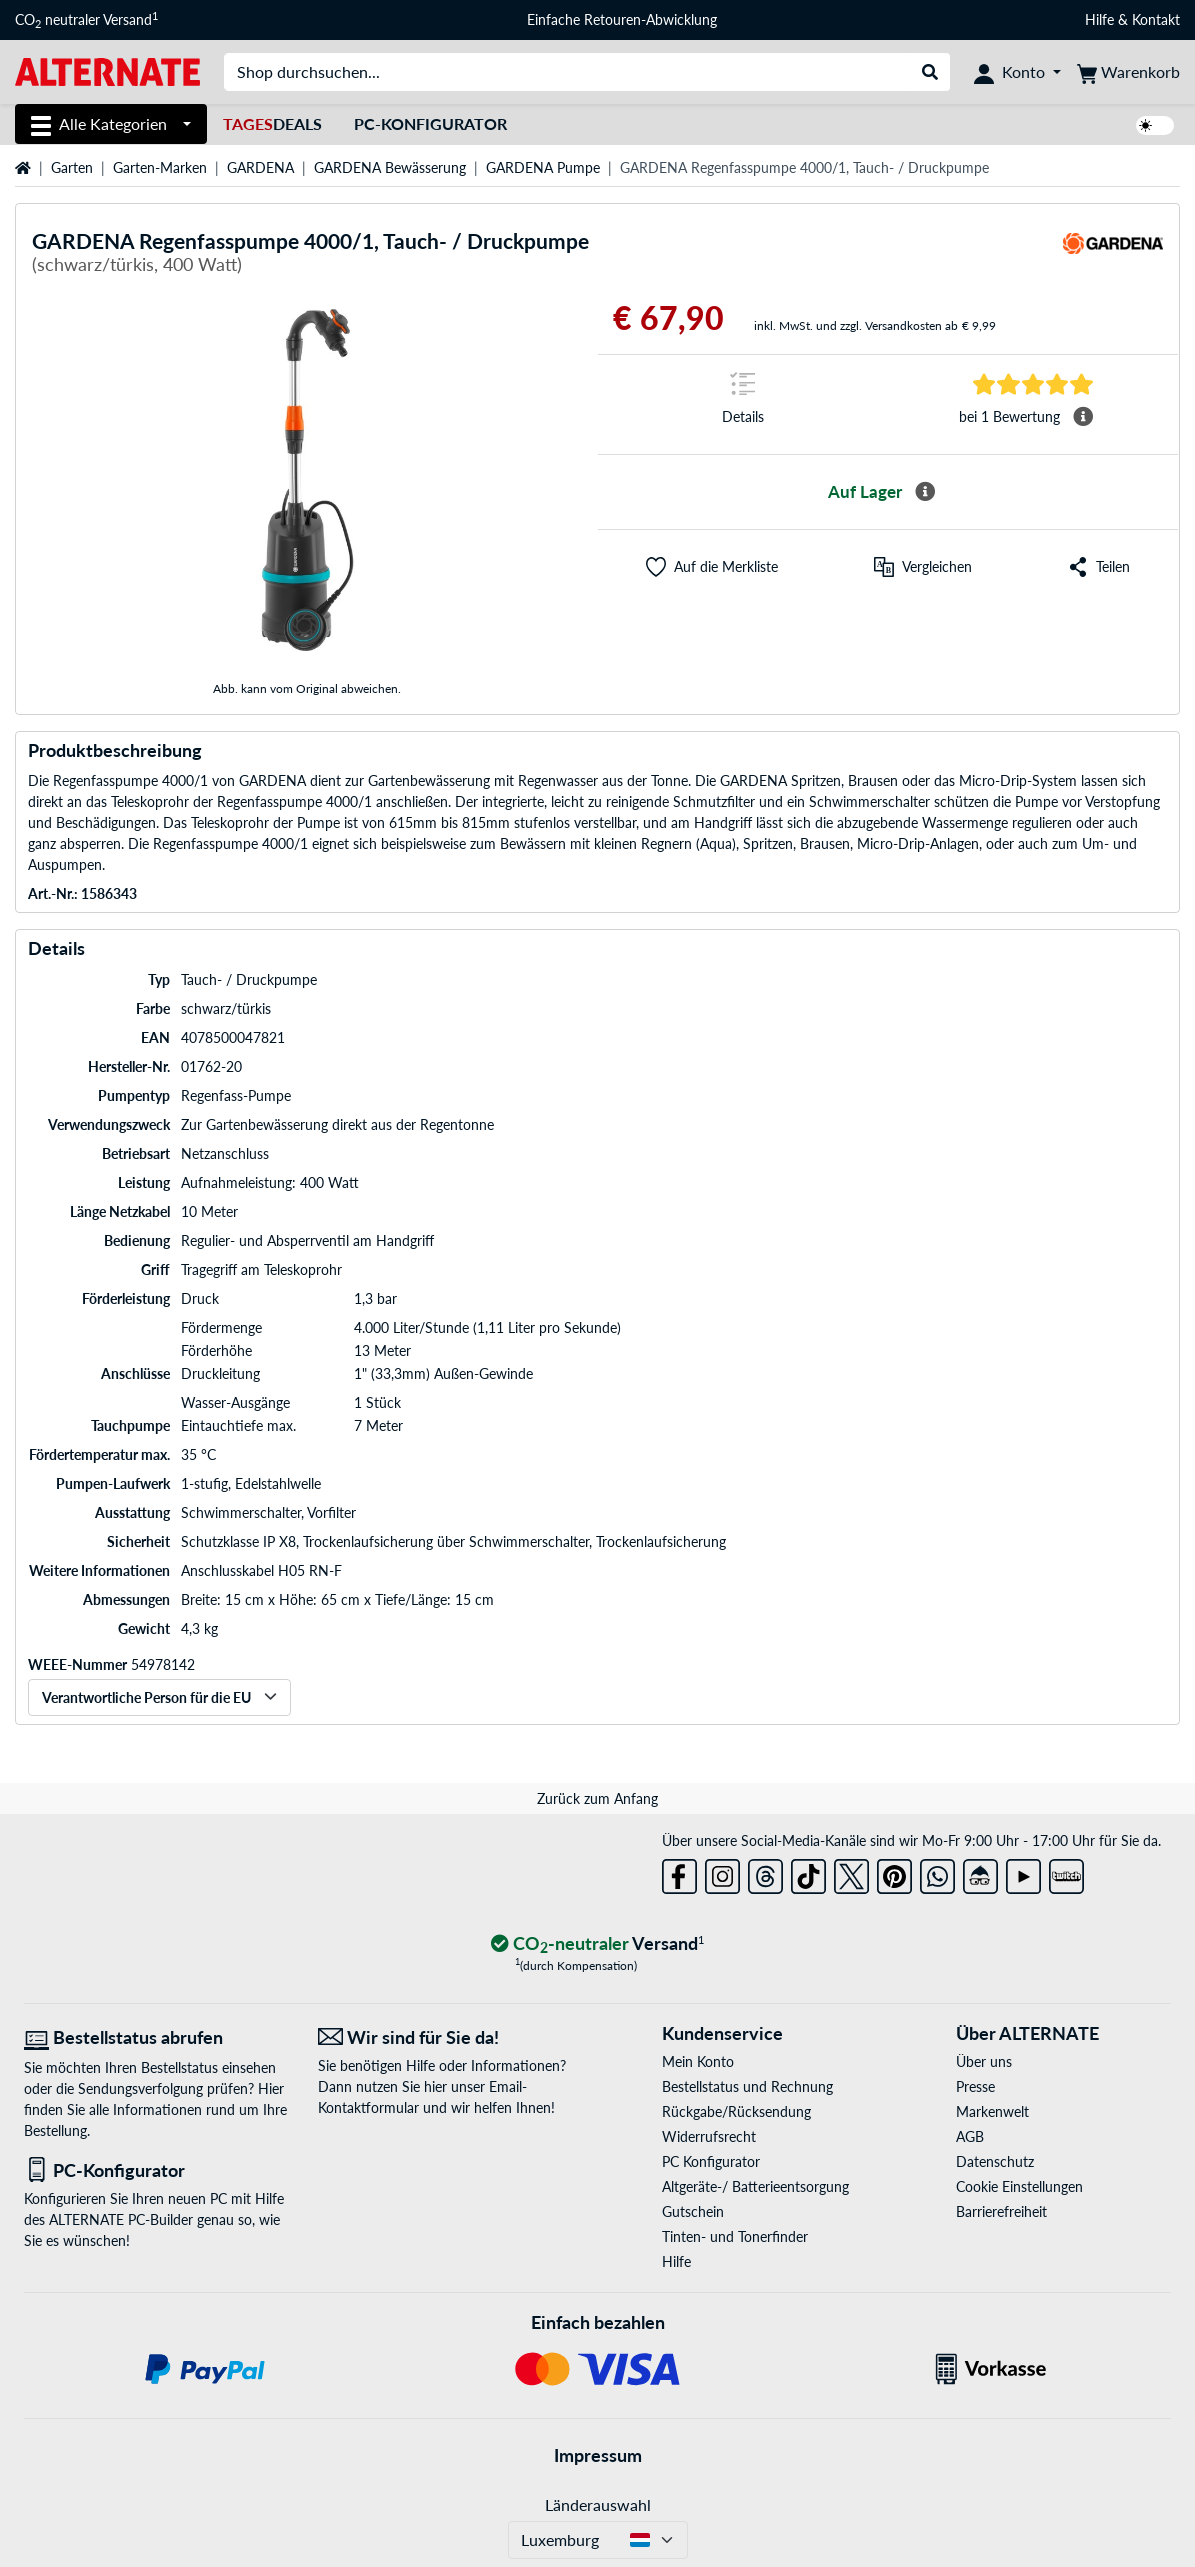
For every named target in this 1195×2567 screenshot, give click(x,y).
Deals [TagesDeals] (272, 123)
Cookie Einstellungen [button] (1019, 2186)
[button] (712, 567)
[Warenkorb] (1128, 72)
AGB (970, 2136)
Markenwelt (992, 2111)
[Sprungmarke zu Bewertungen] (1033, 383)
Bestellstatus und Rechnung (747, 2086)
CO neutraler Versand (86, 20)
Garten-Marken (160, 167)
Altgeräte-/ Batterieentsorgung (755, 2186)
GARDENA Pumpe (543, 167)
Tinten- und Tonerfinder (735, 2236)
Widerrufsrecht (709, 2136)
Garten (72, 167)
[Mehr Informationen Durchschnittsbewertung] (1083, 417)
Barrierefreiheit (1001, 2211)
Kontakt (1156, 19)
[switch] (1155, 125)
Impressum (598, 2455)
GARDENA (260, 167)
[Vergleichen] (923, 567)
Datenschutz (995, 2161)
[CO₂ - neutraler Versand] (598, 1944)
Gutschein (693, 2211)
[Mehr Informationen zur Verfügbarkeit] (925, 492)
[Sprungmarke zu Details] (743, 404)
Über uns (984, 2061)
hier (435, 2086)
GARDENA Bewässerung (390, 167)
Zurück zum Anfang (597, 1798)
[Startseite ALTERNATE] (107, 70)
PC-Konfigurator (430, 123)
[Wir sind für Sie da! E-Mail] (450, 2037)
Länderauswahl (598, 2504)
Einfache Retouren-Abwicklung (622, 19)
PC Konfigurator (711, 2161)
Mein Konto (698, 2061)
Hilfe (1099, 19)
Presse (975, 2086)
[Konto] (1017, 72)
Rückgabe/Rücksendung (736, 2111)
